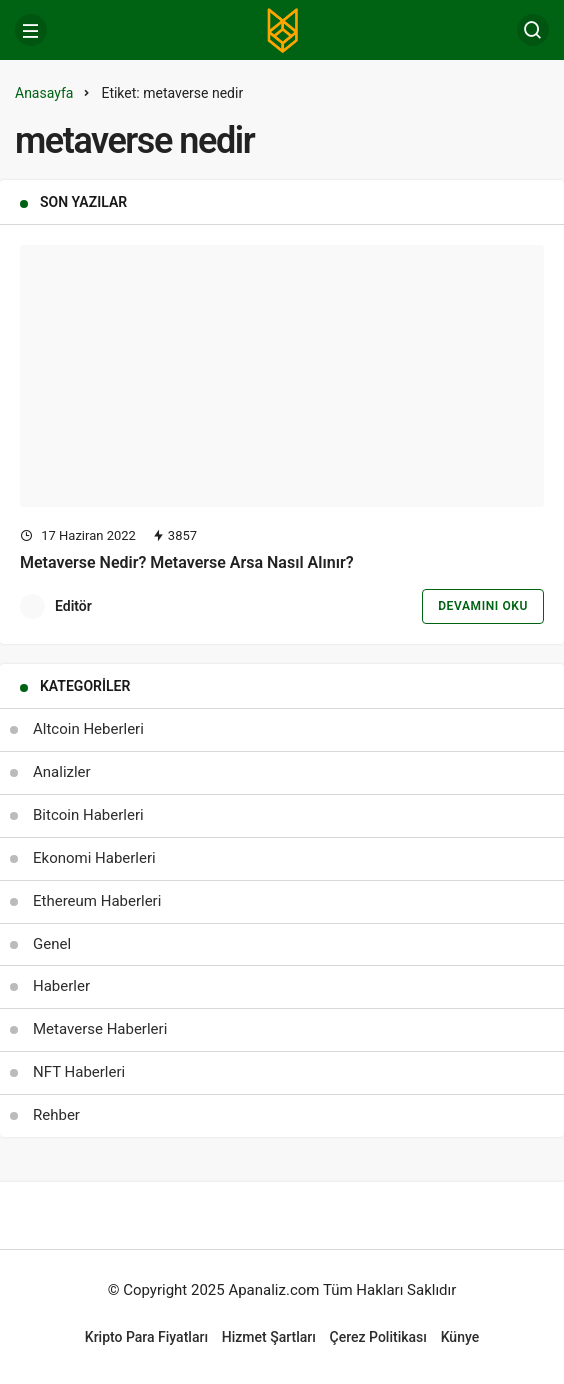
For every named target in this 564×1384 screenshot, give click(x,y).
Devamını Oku (483, 606)
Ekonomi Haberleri (94, 858)
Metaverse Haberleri (100, 1029)
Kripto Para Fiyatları (146, 1337)
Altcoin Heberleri (88, 729)
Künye (460, 1337)
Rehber (56, 1115)
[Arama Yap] (533, 30)
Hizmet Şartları (269, 1337)
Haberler (61, 986)
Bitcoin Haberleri (88, 815)
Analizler (62, 772)
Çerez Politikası (378, 1337)
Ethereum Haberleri (97, 901)
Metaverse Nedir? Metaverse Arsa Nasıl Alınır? (187, 562)
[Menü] (31, 30)
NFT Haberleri (79, 1072)
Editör (73, 606)
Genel (52, 944)
